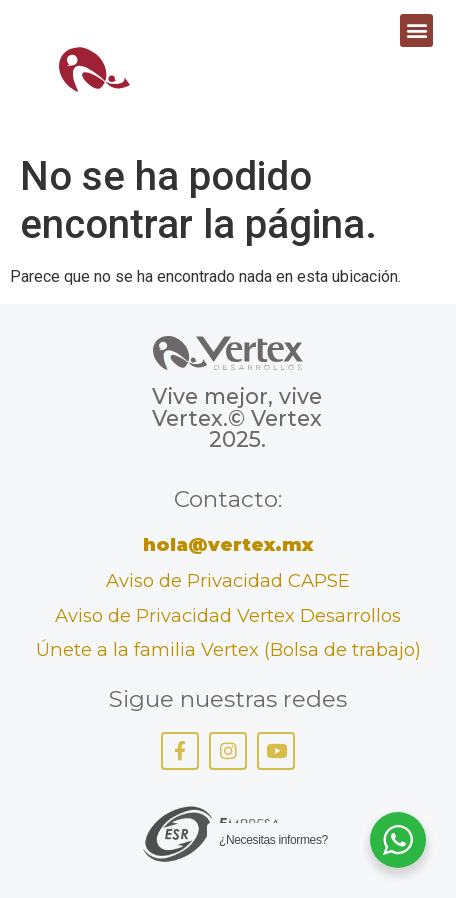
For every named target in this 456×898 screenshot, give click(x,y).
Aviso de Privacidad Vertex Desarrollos (228, 615)
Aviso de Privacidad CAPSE (228, 580)
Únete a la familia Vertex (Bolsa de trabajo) (228, 649)
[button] (416, 30)
